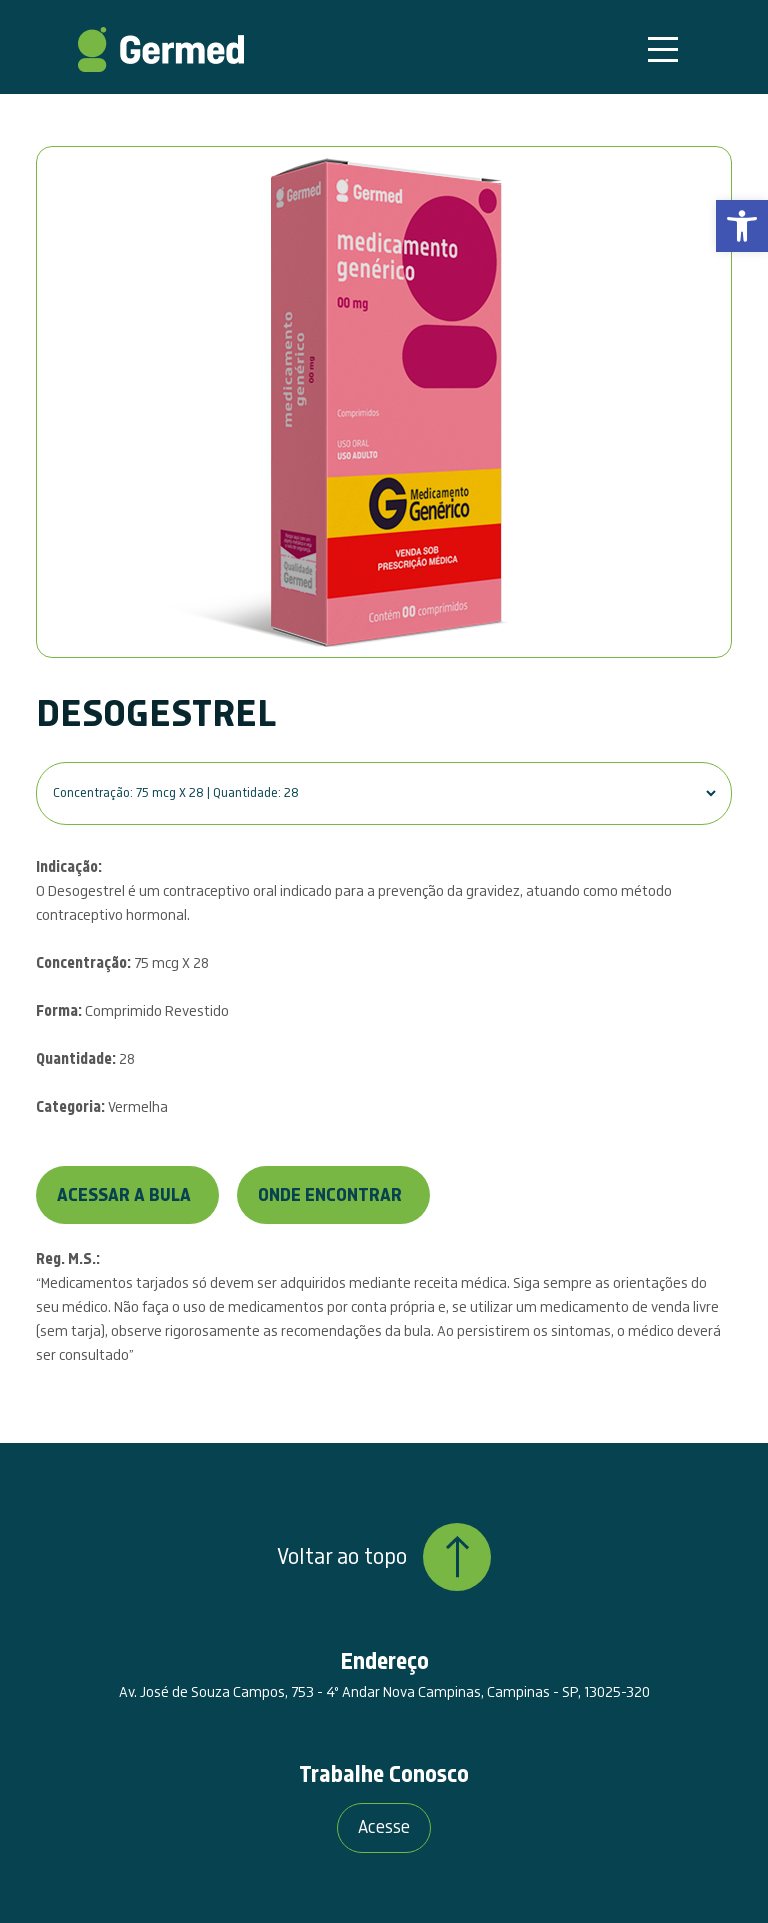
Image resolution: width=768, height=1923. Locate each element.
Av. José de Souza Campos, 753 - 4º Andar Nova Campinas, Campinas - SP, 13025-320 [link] (384, 1692)
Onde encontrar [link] (330, 1195)
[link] (742, 226)
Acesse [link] (384, 1827)
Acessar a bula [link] (124, 1195)
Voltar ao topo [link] (384, 1557)
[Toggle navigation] (663, 49)
